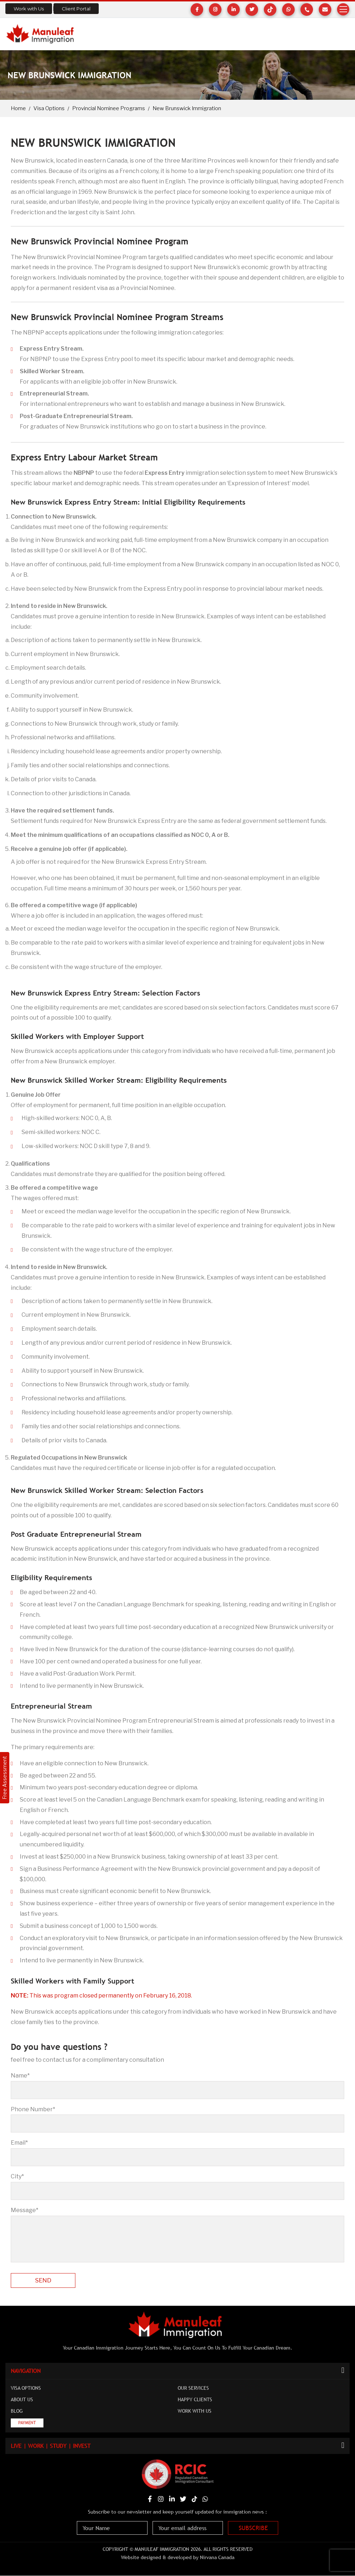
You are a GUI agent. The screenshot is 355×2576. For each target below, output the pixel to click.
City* (17, 2176)
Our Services (193, 2389)
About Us (22, 2400)
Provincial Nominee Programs (108, 108)
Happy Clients (195, 2400)
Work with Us (29, 8)
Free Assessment (4, 1777)
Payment (27, 2423)
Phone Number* (33, 2109)
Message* (24, 2210)
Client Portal (76, 8)
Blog (17, 2412)
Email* (19, 2142)
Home (18, 108)
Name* (20, 2075)
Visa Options (49, 108)
